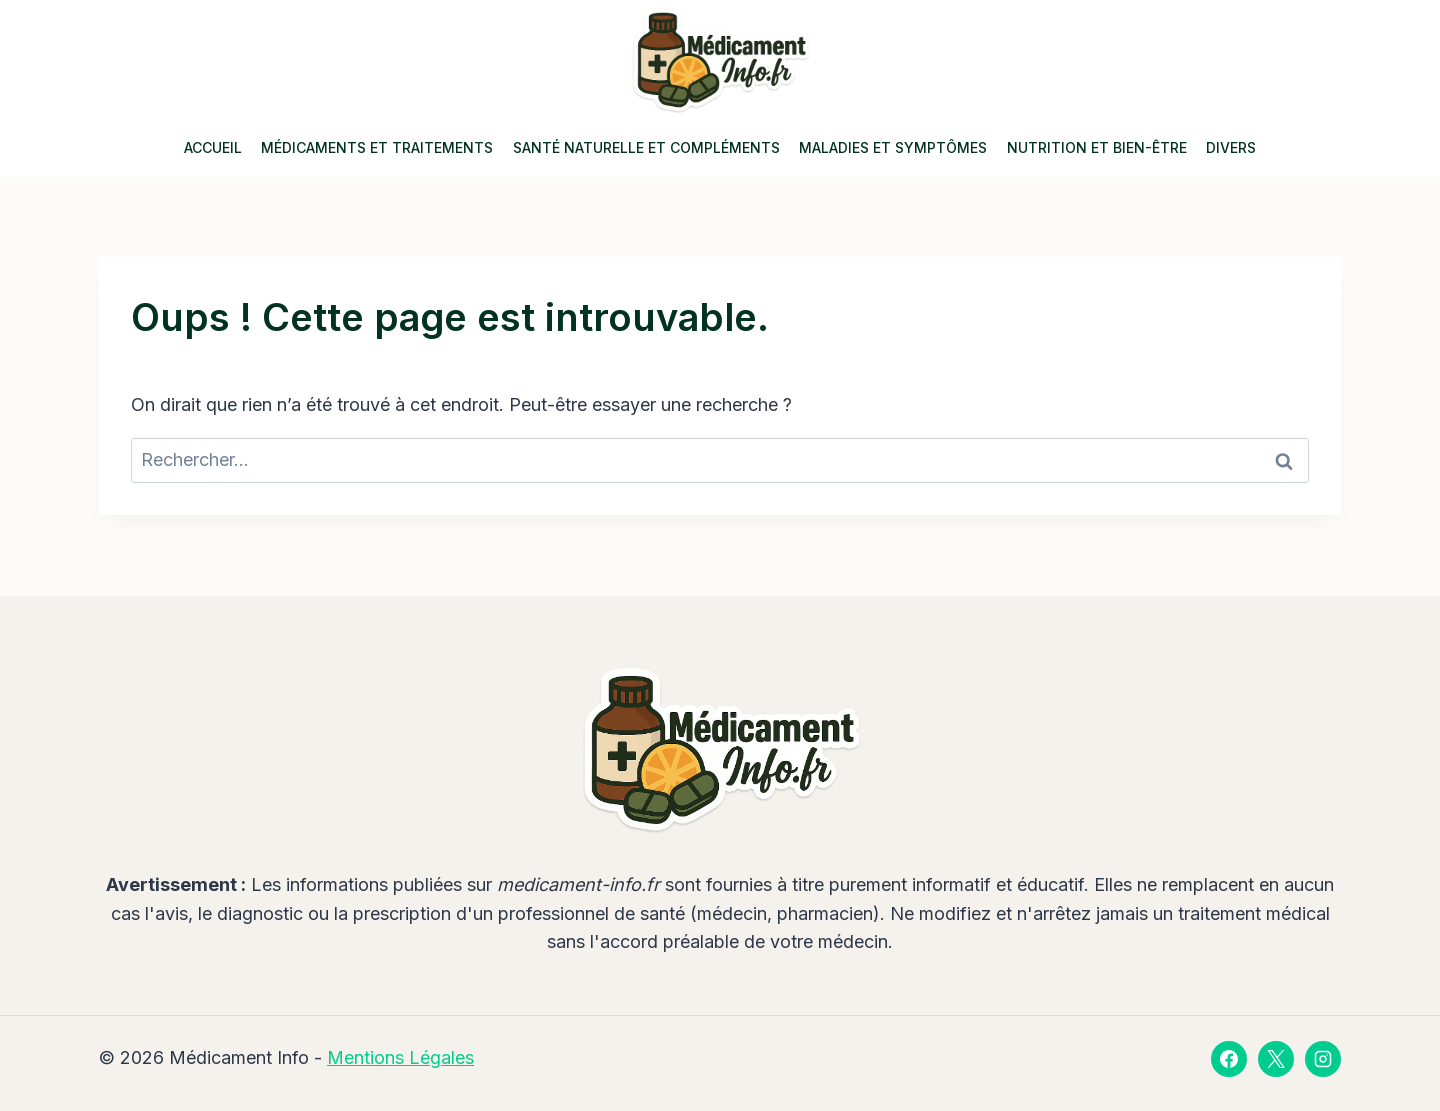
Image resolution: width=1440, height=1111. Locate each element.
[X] (1276, 1059)
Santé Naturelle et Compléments (646, 147)
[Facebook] (1229, 1059)
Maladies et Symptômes (893, 147)
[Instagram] (1323, 1059)
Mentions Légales (400, 1057)
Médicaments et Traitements (377, 147)
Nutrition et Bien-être (1097, 147)
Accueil (213, 147)
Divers (1231, 147)
